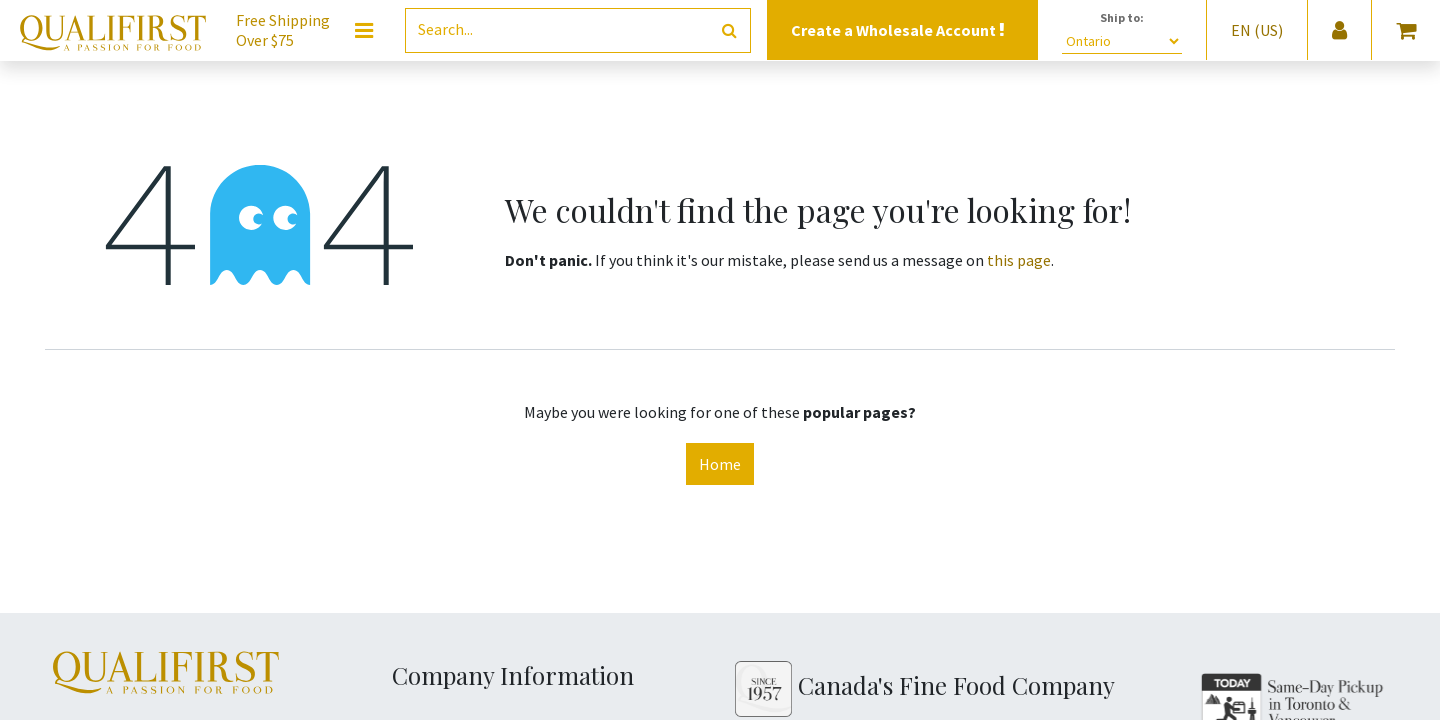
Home (720, 464)
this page (1019, 260)
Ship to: (1122, 17)
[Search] (729, 30)
